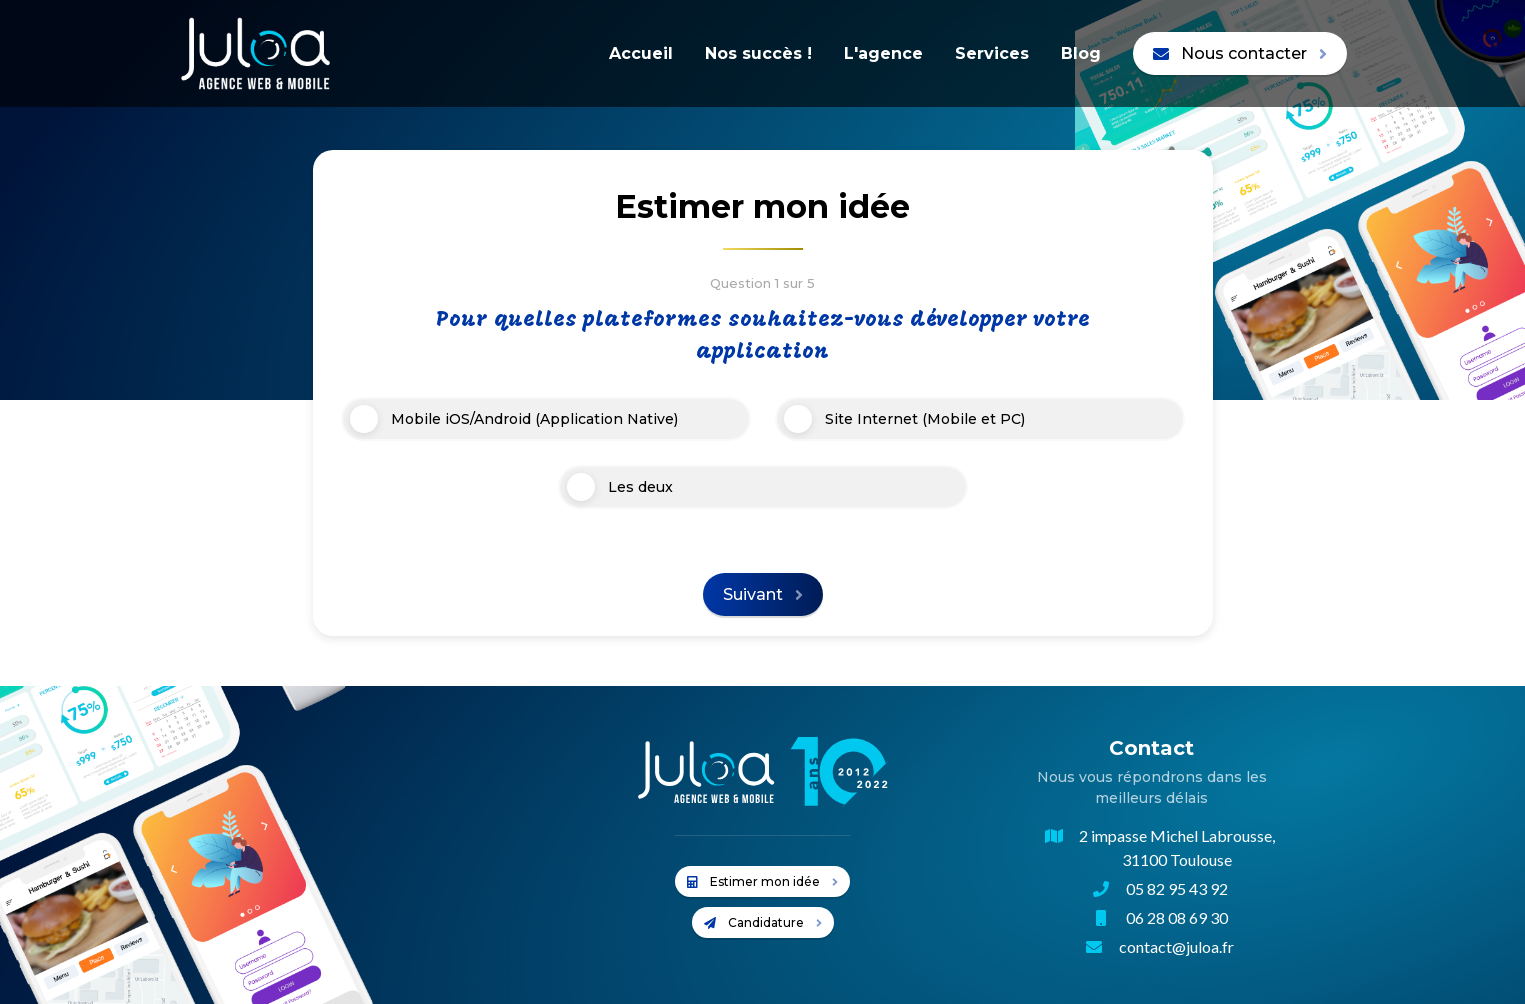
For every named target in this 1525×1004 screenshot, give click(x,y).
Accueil (641, 53)
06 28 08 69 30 (1177, 917)
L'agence (883, 53)
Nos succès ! (758, 53)
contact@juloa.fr (1176, 946)
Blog (1081, 53)
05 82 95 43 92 (1177, 888)
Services (992, 53)
